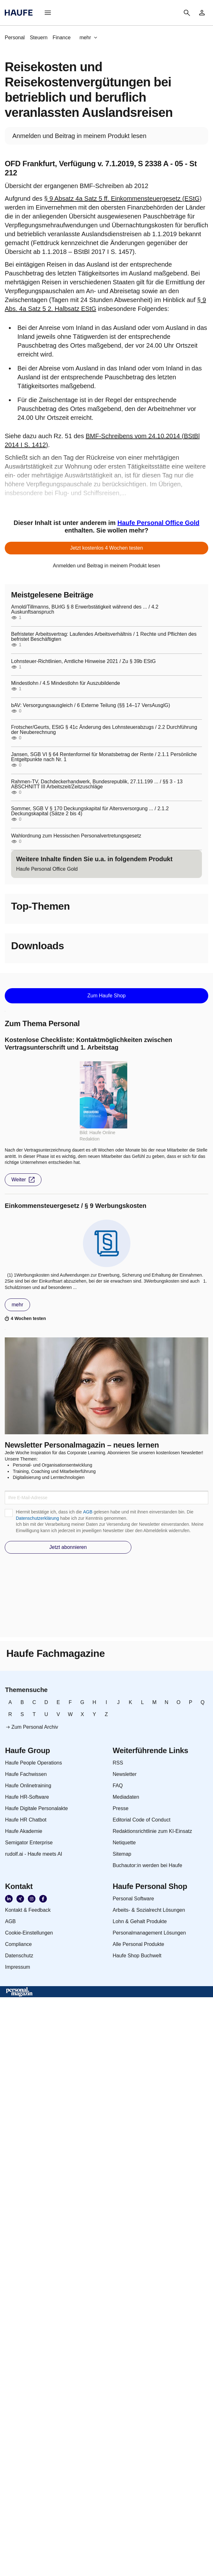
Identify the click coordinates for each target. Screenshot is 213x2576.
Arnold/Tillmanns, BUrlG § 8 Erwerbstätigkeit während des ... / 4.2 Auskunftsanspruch (84, 609)
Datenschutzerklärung (37, 1518)
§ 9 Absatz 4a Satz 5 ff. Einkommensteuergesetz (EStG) (123, 198)
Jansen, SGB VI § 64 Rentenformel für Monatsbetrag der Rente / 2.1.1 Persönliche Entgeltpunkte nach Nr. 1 (104, 757)
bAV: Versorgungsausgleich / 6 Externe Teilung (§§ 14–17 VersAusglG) (90, 705)
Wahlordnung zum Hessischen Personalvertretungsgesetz (76, 835)
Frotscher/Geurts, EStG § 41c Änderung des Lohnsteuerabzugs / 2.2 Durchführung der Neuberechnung (104, 730)
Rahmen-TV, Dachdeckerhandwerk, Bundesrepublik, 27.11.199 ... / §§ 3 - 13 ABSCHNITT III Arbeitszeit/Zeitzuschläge (97, 784)
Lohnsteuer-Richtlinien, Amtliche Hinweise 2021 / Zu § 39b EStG (83, 661)
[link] (202, 12)
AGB (87, 1511)
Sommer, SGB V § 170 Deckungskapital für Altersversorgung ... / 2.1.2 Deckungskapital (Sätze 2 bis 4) (90, 811)
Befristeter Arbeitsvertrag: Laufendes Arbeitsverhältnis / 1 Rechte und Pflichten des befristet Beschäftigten (104, 637)
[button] (47, 12)
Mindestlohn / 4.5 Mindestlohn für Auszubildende (65, 683)
